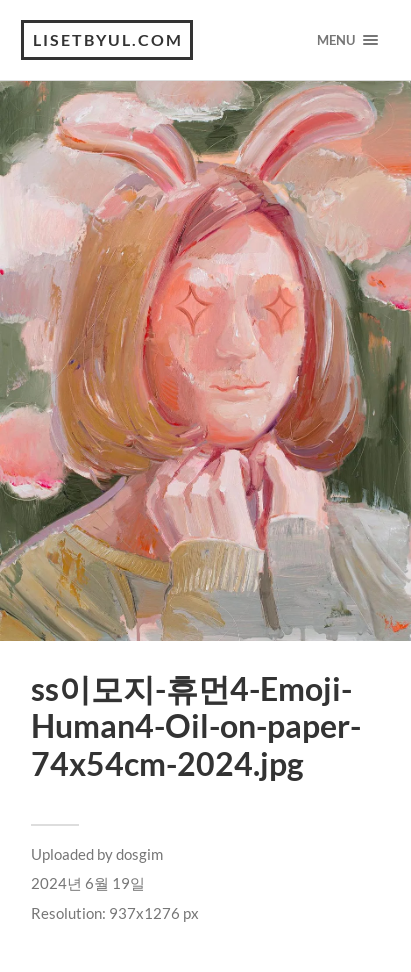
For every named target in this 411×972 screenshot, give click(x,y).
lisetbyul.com (108, 39)
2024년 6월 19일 (88, 883)
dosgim (139, 854)
